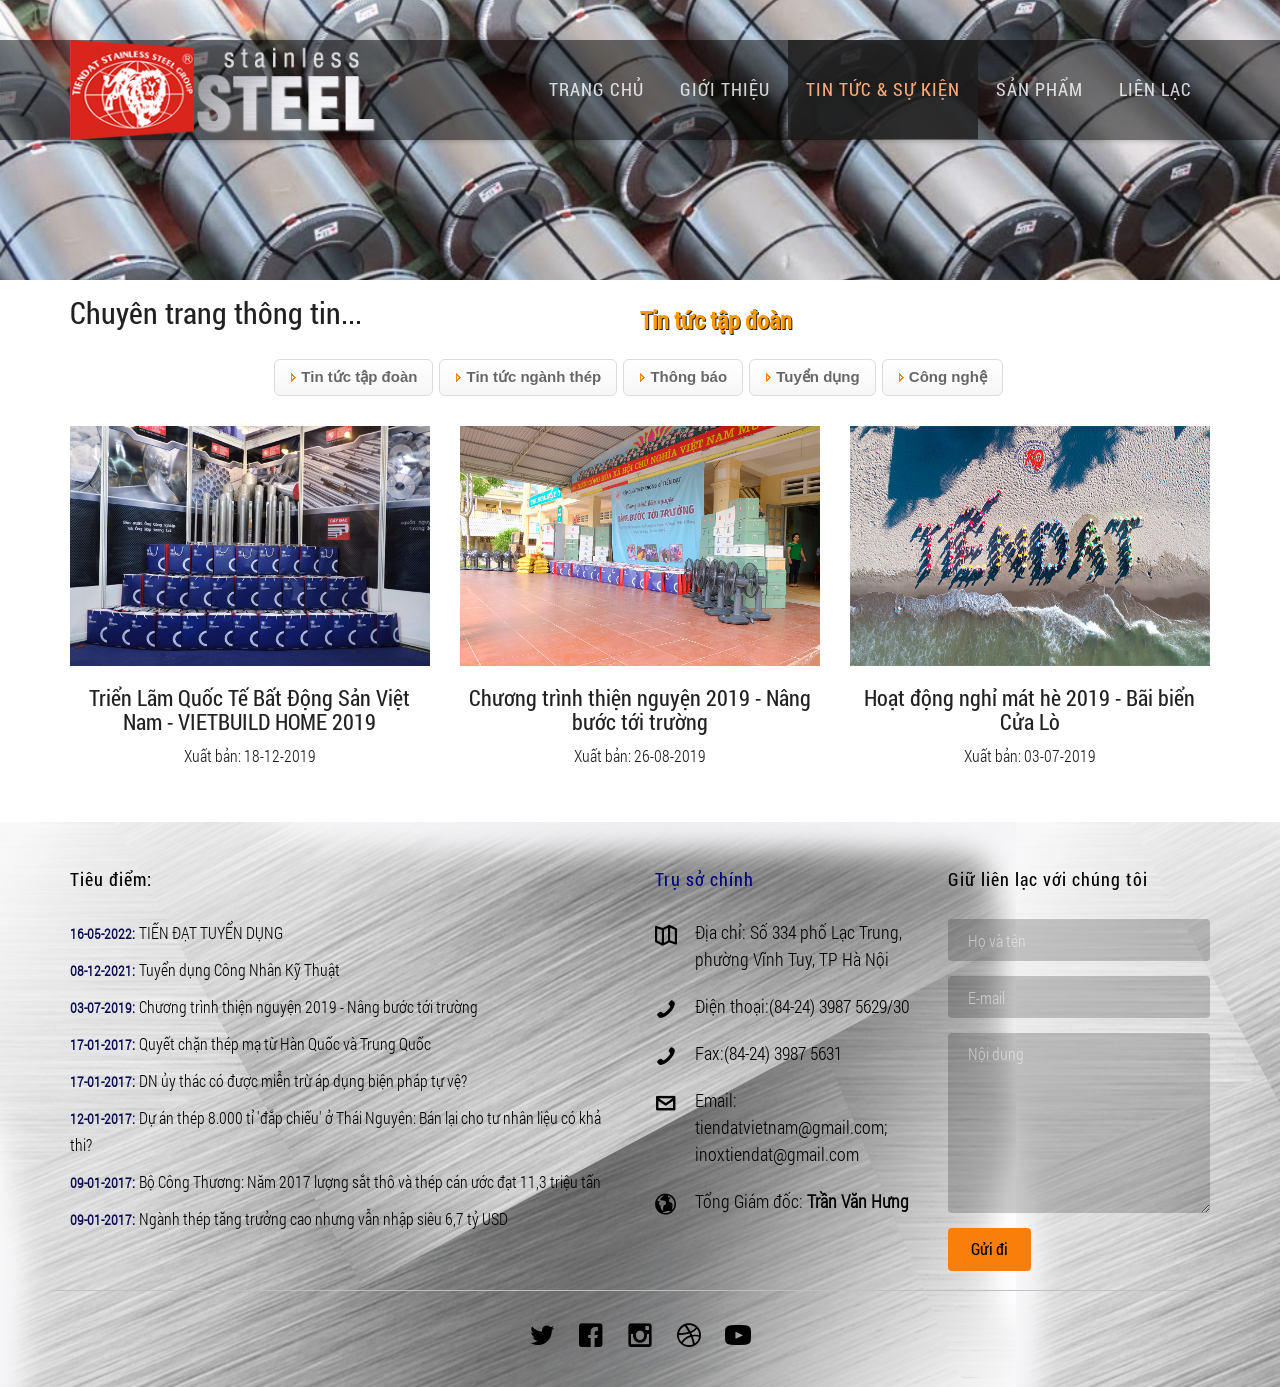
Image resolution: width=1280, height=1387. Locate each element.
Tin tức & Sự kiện (883, 89)
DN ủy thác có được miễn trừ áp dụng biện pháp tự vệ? (303, 1080)
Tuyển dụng (812, 377)
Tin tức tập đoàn (353, 377)
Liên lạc (1155, 89)
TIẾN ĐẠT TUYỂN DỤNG (211, 932)
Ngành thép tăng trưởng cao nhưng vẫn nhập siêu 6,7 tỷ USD (323, 1218)
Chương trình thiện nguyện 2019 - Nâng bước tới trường (308, 1006)
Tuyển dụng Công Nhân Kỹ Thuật (239, 969)
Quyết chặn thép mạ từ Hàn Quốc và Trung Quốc (285, 1043)
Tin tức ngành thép (528, 377)
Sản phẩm (1039, 89)
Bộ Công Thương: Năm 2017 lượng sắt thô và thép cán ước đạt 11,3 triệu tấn (370, 1181)
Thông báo (683, 377)
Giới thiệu (725, 89)
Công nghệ (942, 377)
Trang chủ (596, 89)
